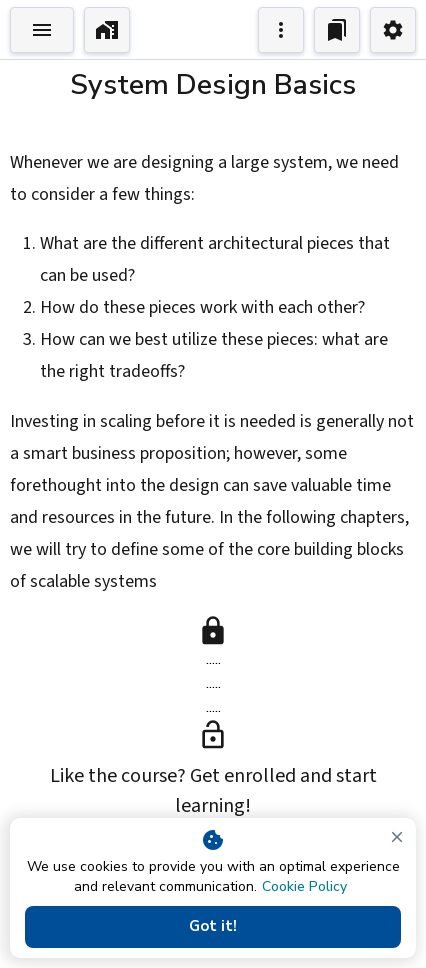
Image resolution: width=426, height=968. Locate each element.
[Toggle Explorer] (42, 30)
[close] (397, 837)
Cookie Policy (304, 886)
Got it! (213, 927)
